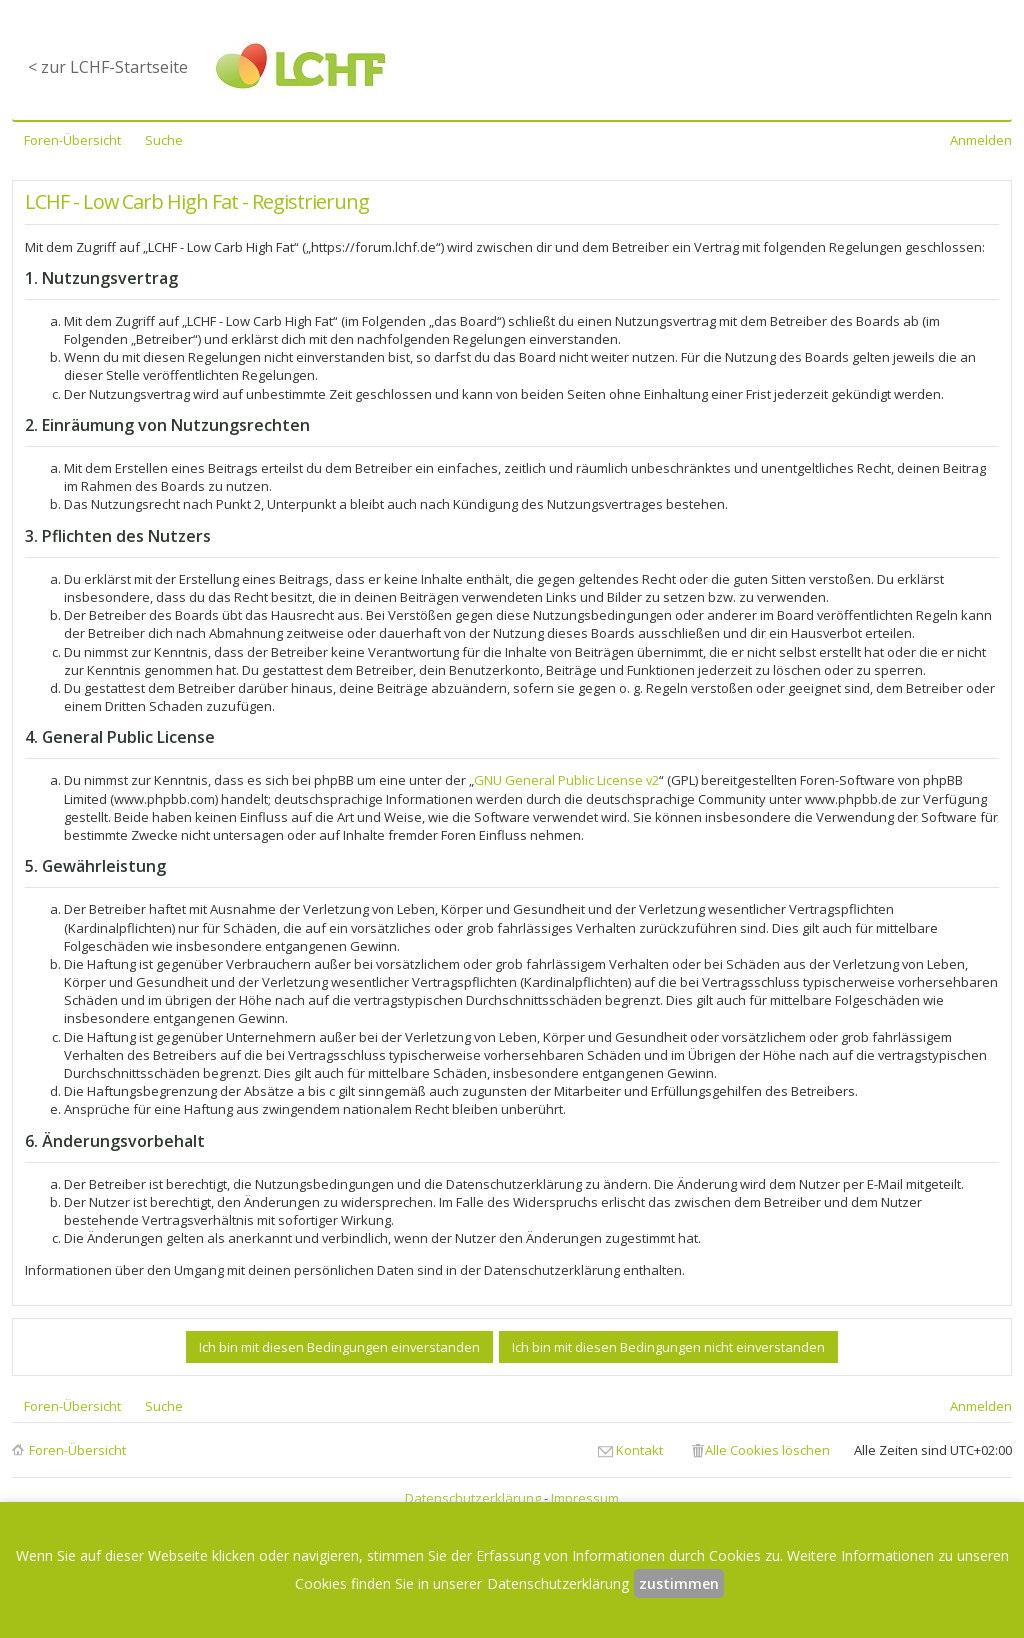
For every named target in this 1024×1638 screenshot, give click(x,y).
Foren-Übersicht (77, 1450)
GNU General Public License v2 (566, 780)
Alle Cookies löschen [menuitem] (767, 1450)
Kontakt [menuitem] (639, 1450)
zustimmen (679, 1583)
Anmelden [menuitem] (981, 140)
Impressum (585, 1498)
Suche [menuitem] (164, 140)
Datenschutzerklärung (473, 1498)
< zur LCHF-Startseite (108, 67)
